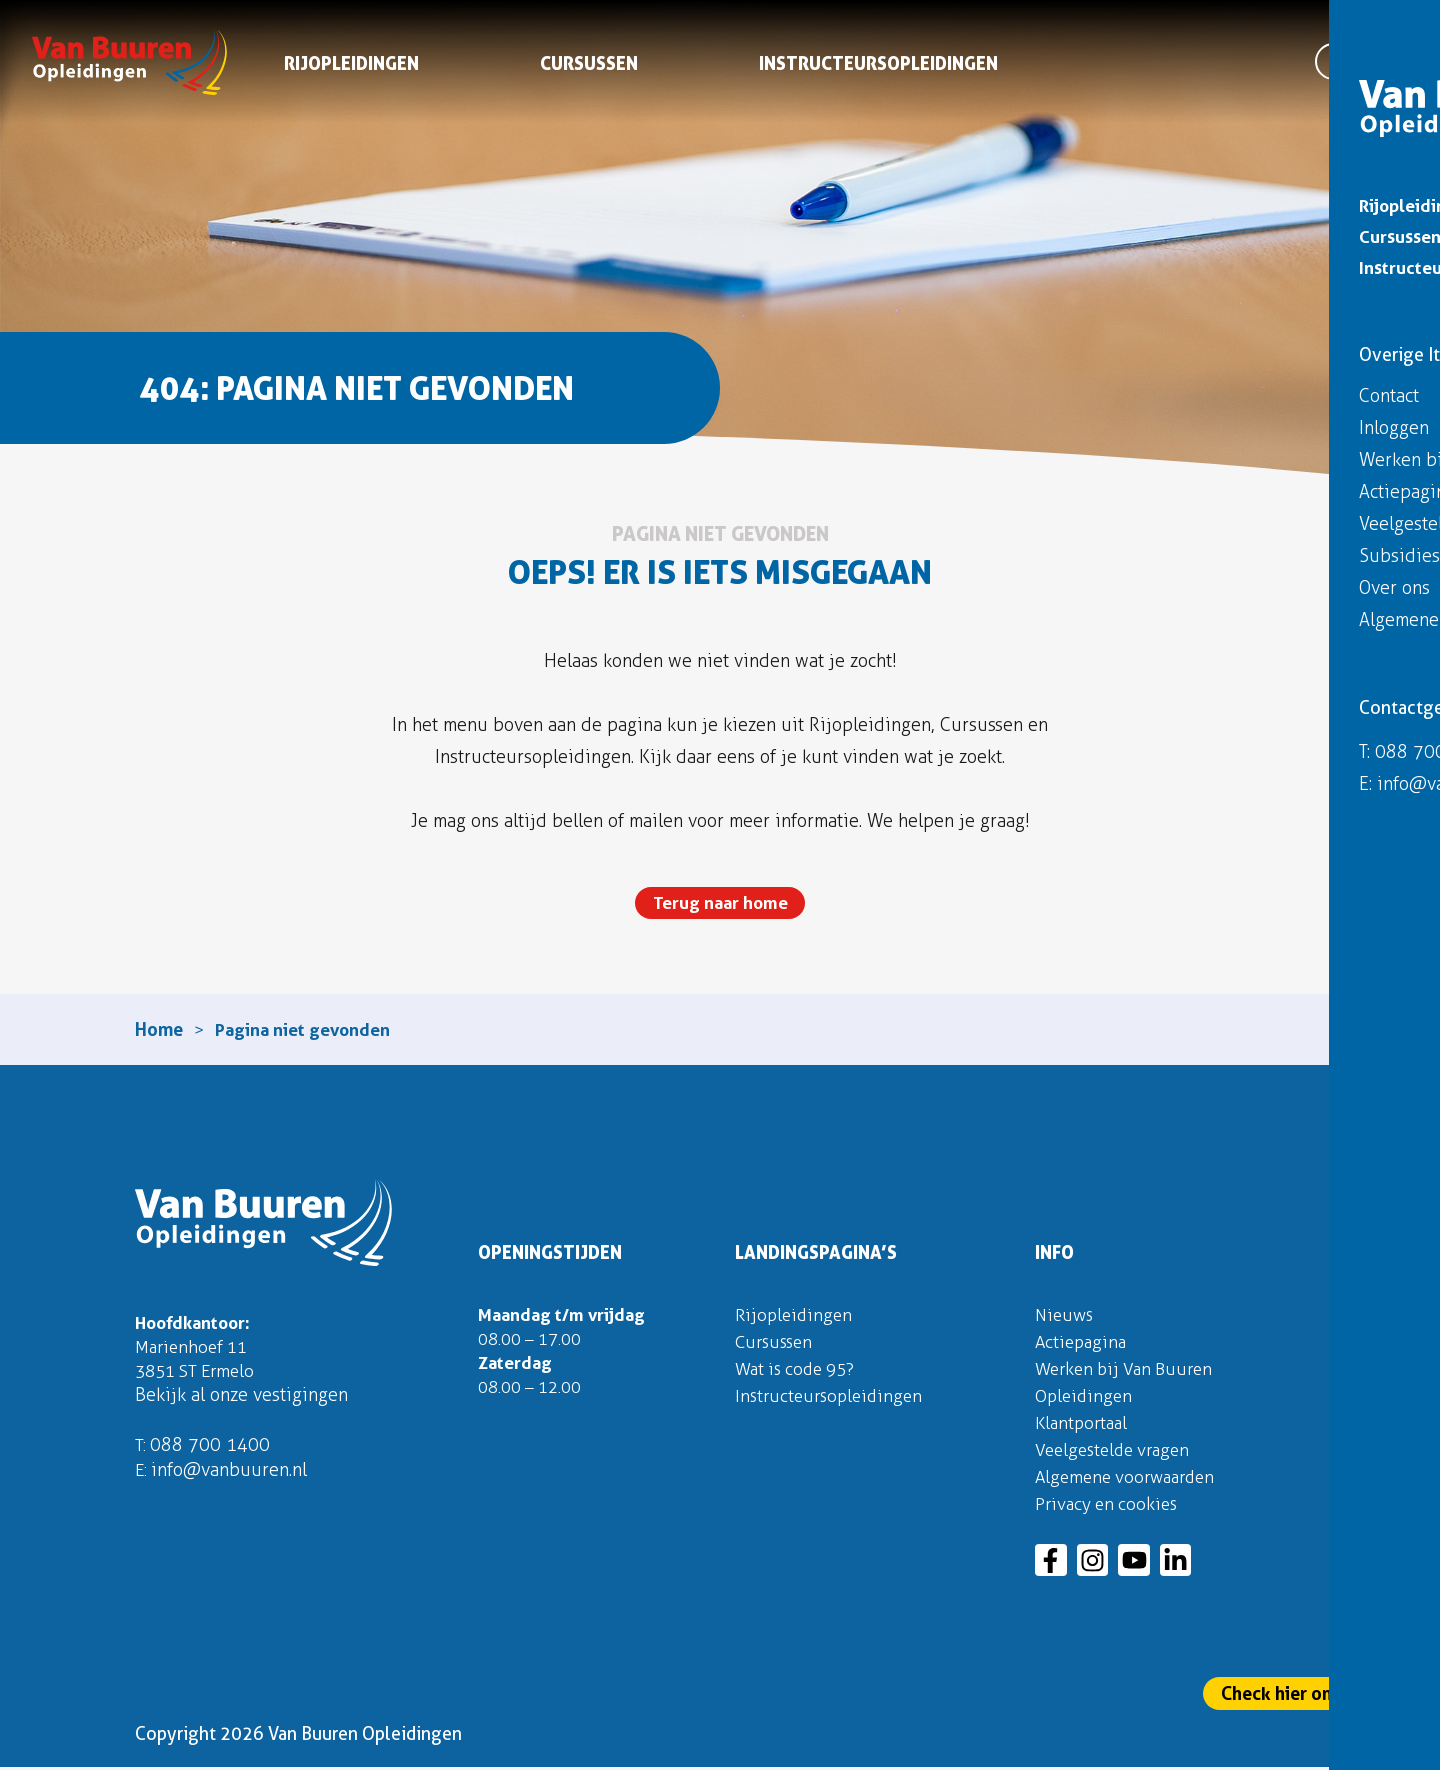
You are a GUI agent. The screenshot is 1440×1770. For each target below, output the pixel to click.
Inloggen (1377, 27)
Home (159, 1030)
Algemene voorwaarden (1130, 1479)
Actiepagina (1083, 1344)
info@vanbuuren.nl (231, 1476)
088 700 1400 (211, 1451)
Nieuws (1065, 1317)
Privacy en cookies (1109, 1506)
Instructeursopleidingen (879, 67)
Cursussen (590, 67)
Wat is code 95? (799, 1371)
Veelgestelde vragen (1117, 1452)
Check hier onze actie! (1311, 1693)
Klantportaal (1084, 1425)
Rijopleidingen (352, 67)
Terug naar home (720, 903)
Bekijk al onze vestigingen (241, 1401)
